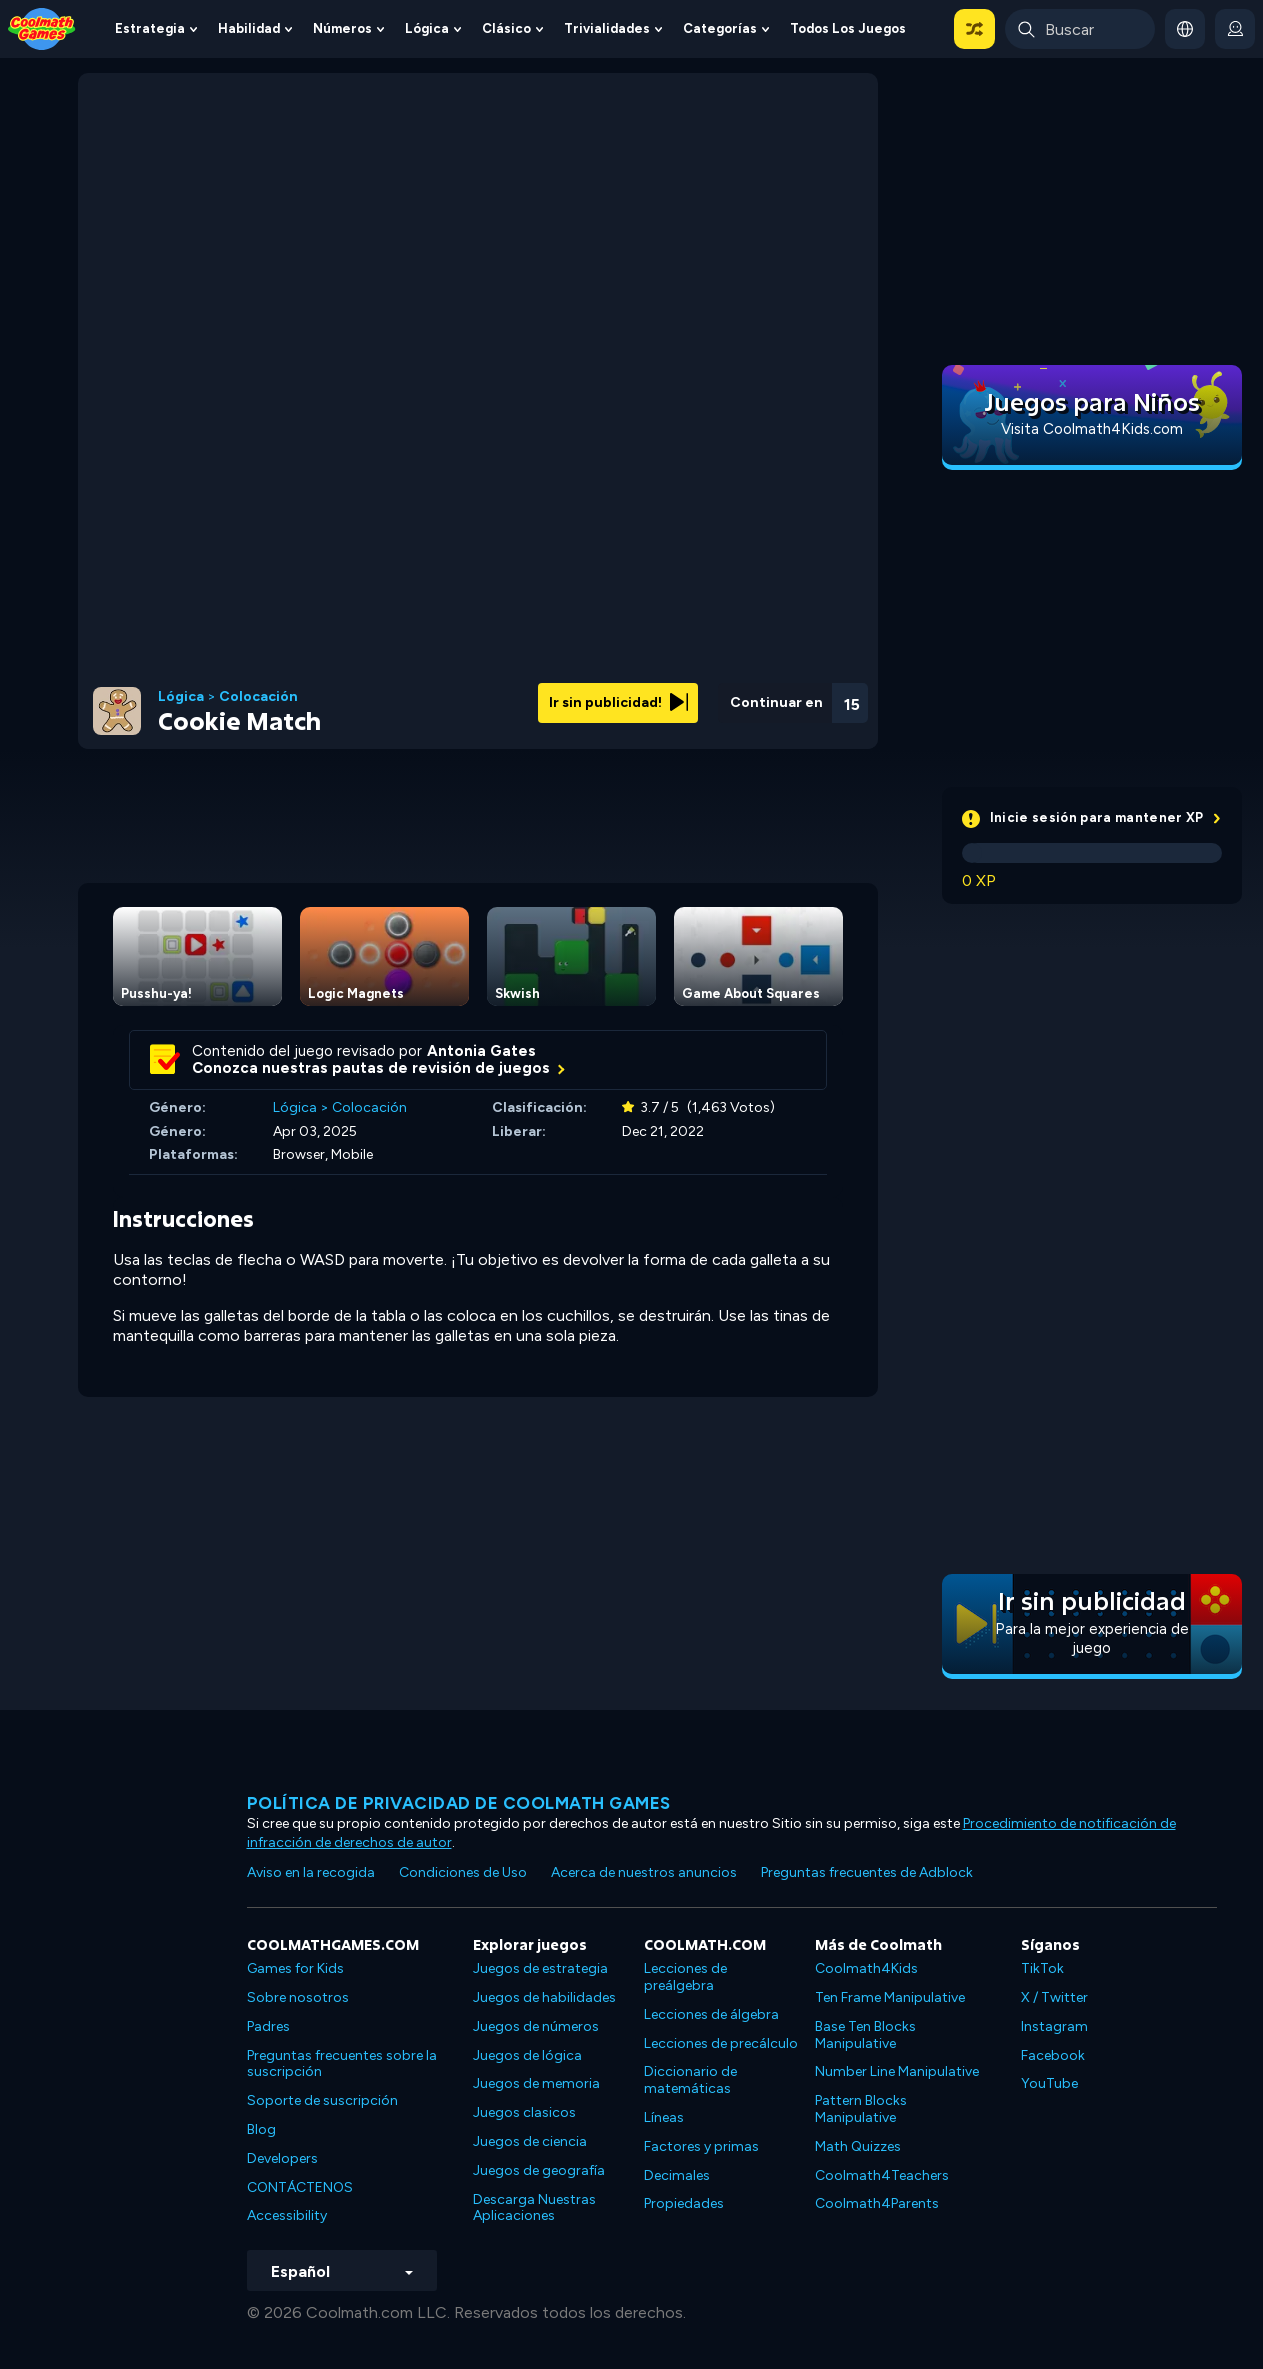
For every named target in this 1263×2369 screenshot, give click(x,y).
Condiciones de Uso (463, 1872)
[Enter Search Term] (1080, 29)
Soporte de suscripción (322, 2100)
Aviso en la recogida (311, 1872)
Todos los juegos (848, 28)
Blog (261, 2129)
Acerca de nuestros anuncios (644, 1872)
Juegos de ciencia (530, 2141)
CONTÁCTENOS (300, 2187)
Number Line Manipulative (897, 2071)
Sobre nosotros (298, 1997)
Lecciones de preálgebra (685, 1977)
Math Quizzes (858, 2146)
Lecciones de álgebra (711, 2014)
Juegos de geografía (539, 2170)
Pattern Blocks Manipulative (861, 2109)
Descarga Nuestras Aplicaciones (534, 2208)
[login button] (1235, 29)
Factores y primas (701, 2146)
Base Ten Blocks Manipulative (865, 2035)
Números (342, 28)
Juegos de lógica (527, 2055)
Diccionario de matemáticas (690, 2080)
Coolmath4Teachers (882, 2175)
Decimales (677, 2175)
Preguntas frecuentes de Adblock (867, 1872)
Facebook (1053, 2055)
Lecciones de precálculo (721, 2043)
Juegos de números (536, 2026)
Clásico (506, 28)
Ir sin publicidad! (618, 702)
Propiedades (684, 2203)
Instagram (1054, 2026)
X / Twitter (1054, 1997)
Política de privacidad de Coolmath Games (459, 1803)
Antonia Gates (481, 1051)
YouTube (1049, 2083)
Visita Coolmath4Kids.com (1092, 429)
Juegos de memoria (536, 2083)
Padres (268, 2026)
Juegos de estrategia (540, 1968)
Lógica (427, 28)
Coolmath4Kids (866, 1968)
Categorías (720, 28)
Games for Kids (295, 1968)
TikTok (1042, 1968)
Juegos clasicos (524, 2112)
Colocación (258, 697)
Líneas (664, 2117)
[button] (974, 29)
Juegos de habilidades (544, 1997)
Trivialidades (607, 28)
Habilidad (249, 28)
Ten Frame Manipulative (890, 1997)
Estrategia (150, 28)
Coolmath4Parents (877, 2203)
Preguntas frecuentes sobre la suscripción (342, 2064)
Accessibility (287, 2215)
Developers (282, 2158)
